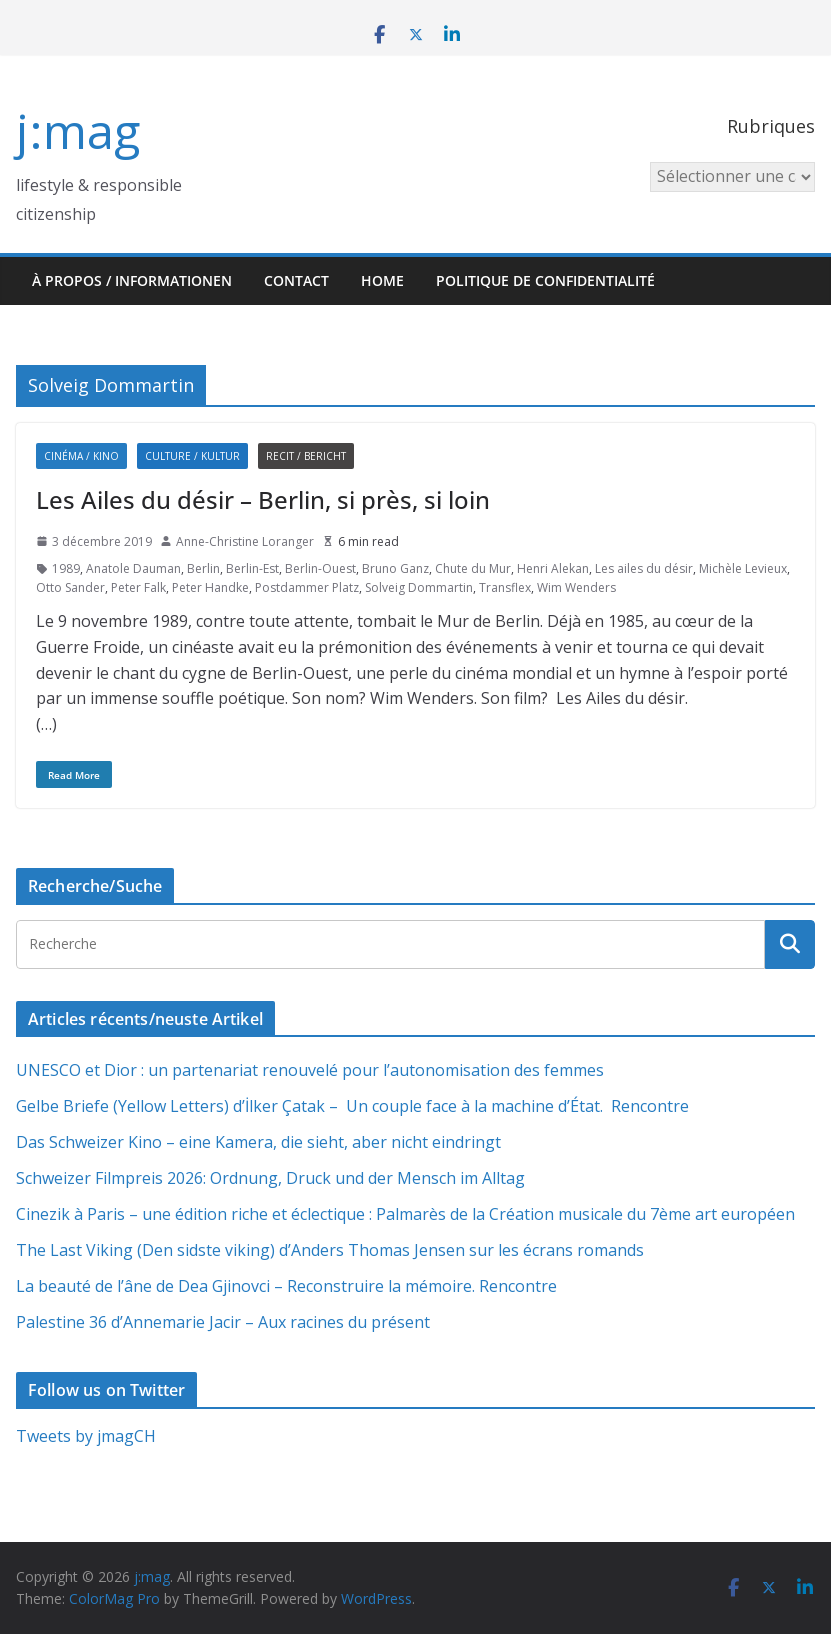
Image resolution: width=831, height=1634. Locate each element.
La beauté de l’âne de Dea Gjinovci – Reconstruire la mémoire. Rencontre (286, 1286)
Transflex (505, 587)
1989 (66, 568)
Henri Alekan (553, 568)
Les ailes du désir (644, 568)
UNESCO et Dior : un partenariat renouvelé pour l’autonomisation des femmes (310, 1070)
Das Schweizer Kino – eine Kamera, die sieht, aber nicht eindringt (258, 1142)
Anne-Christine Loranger (245, 541)
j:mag (78, 130)
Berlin (203, 568)
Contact (296, 280)
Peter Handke (210, 587)
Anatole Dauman (133, 568)
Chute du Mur (473, 568)
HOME (382, 280)
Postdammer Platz (307, 587)
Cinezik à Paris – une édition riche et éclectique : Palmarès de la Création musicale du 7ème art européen (405, 1214)
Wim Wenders (576, 587)
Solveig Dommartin (419, 587)
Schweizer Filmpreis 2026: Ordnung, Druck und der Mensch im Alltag (270, 1178)
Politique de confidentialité (545, 280)
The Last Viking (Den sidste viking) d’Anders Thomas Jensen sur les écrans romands (330, 1250)
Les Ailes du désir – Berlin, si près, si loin (263, 499)
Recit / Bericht (306, 456)
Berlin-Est (252, 568)
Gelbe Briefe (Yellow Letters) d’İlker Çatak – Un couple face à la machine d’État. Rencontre (352, 1106)
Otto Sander (70, 587)
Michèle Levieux (743, 568)
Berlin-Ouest (320, 568)
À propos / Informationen (132, 280)
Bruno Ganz (395, 568)
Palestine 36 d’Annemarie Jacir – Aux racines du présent (223, 1322)
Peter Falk (138, 587)
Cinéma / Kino (81, 456)
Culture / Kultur (192, 456)
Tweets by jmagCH (86, 1436)
